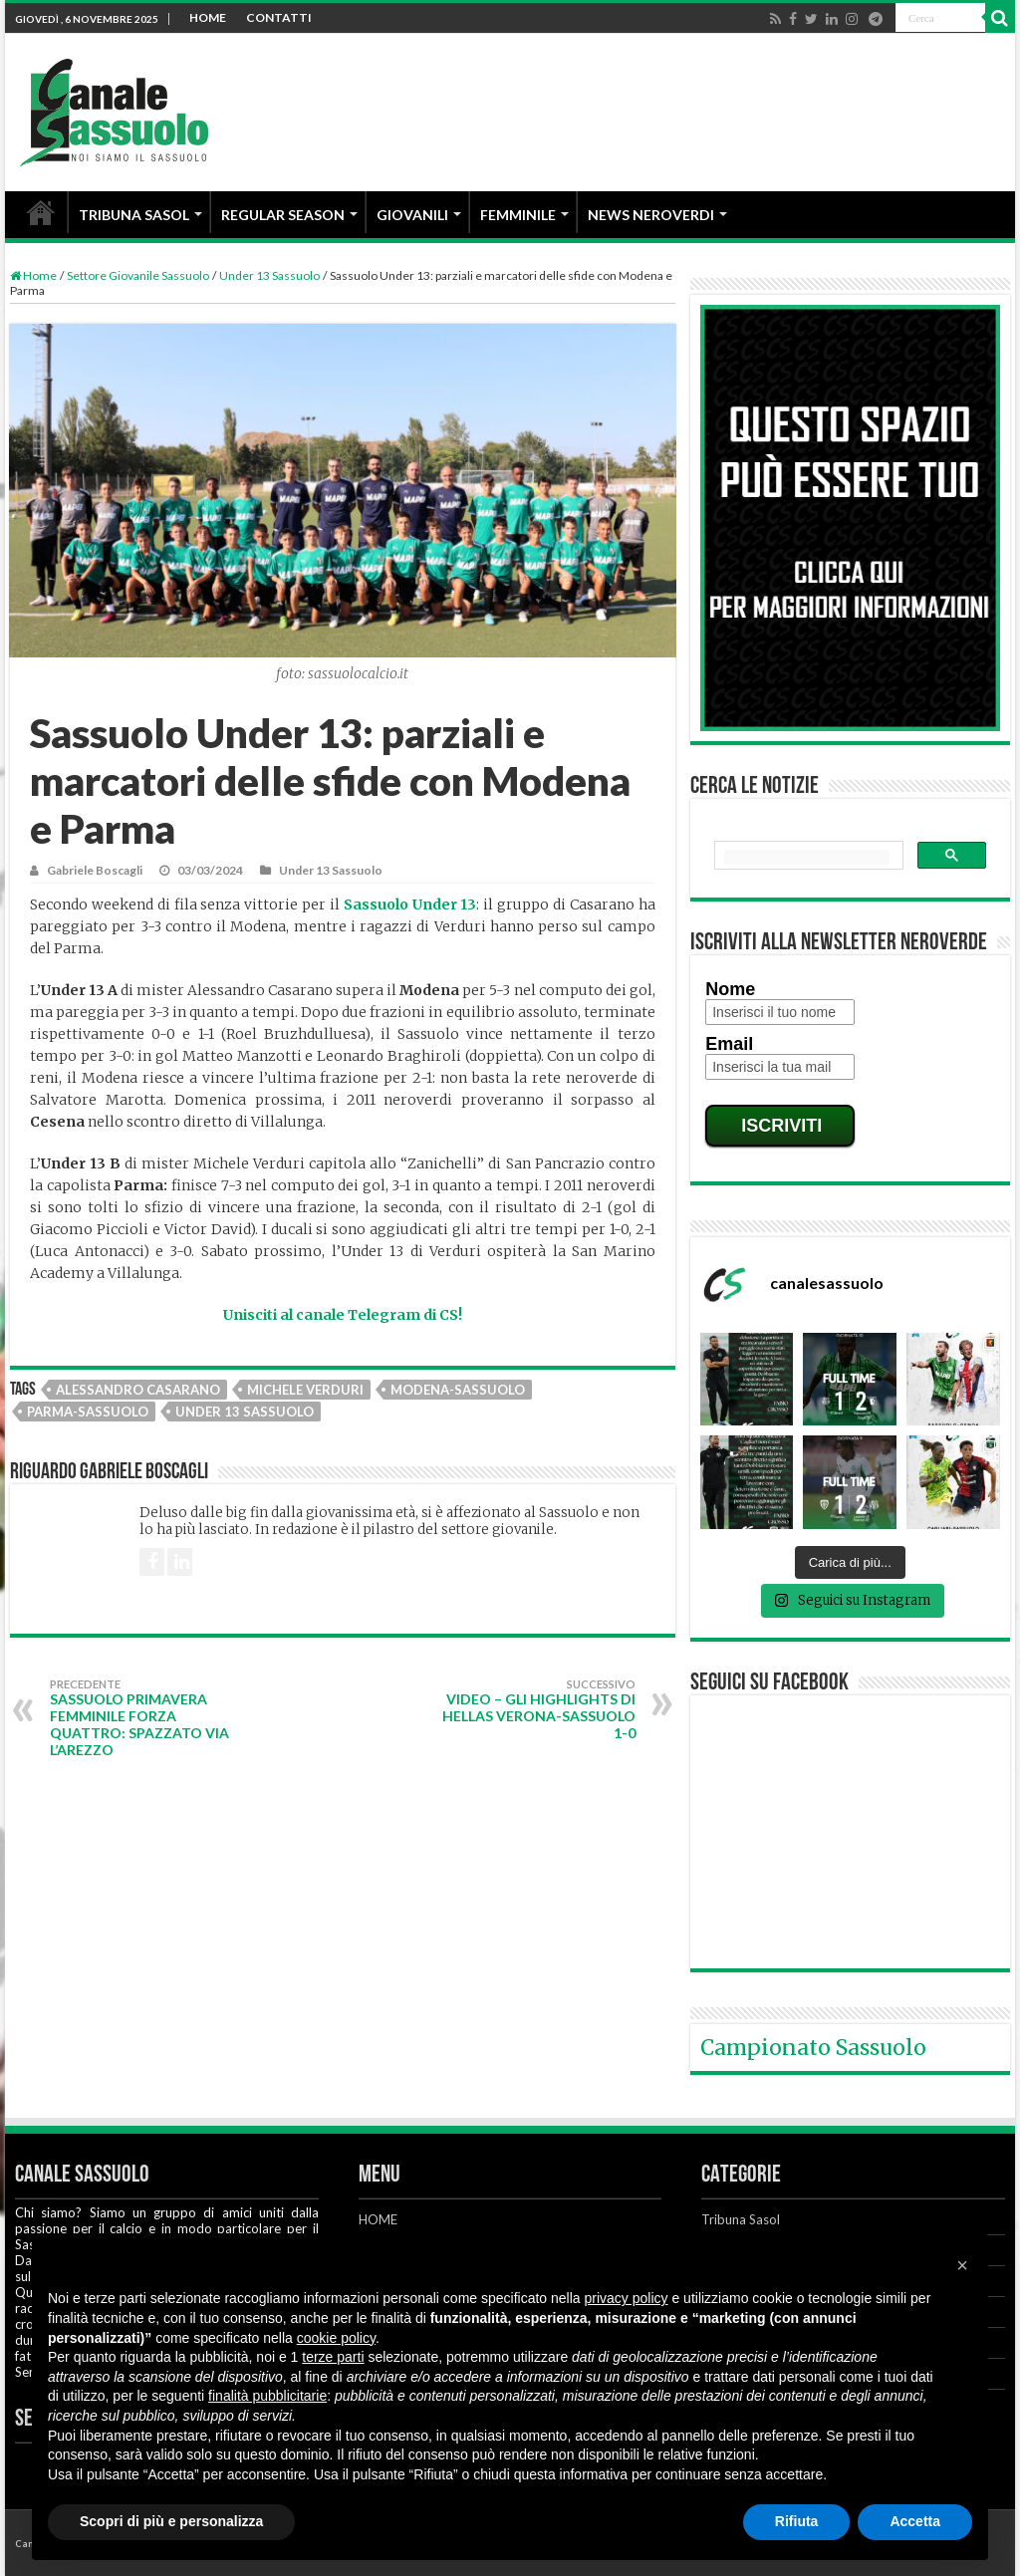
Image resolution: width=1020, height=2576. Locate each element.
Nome (730, 989)
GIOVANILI (412, 214)
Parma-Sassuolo (87, 1411)
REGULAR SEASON (283, 214)
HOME (207, 17)
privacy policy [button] (626, 2298)
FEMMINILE (518, 214)
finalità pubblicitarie (267, 2396)
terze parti (333, 2357)
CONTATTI (279, 17)
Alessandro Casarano (138, 1390)
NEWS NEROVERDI (651, 214)
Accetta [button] (915, 2521)
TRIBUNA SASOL (134, 214)
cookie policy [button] (336, 2338)
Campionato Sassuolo (813, 2047)
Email (729, 1044)
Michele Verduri (305, 1390)
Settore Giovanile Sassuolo (138, 275)
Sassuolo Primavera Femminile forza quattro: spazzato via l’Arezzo (152, 1717)
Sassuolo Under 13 (410, 904)
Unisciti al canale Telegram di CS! (342, 1315)
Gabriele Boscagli (94, 870)
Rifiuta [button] (797, 2521)
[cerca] (807, 857)
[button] (962, 2265)
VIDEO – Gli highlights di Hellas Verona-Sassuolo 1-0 (533, 1709)
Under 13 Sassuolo (269, 275)
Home (33, 275)
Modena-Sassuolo (457, 1390)
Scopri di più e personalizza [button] (171, 2521)
